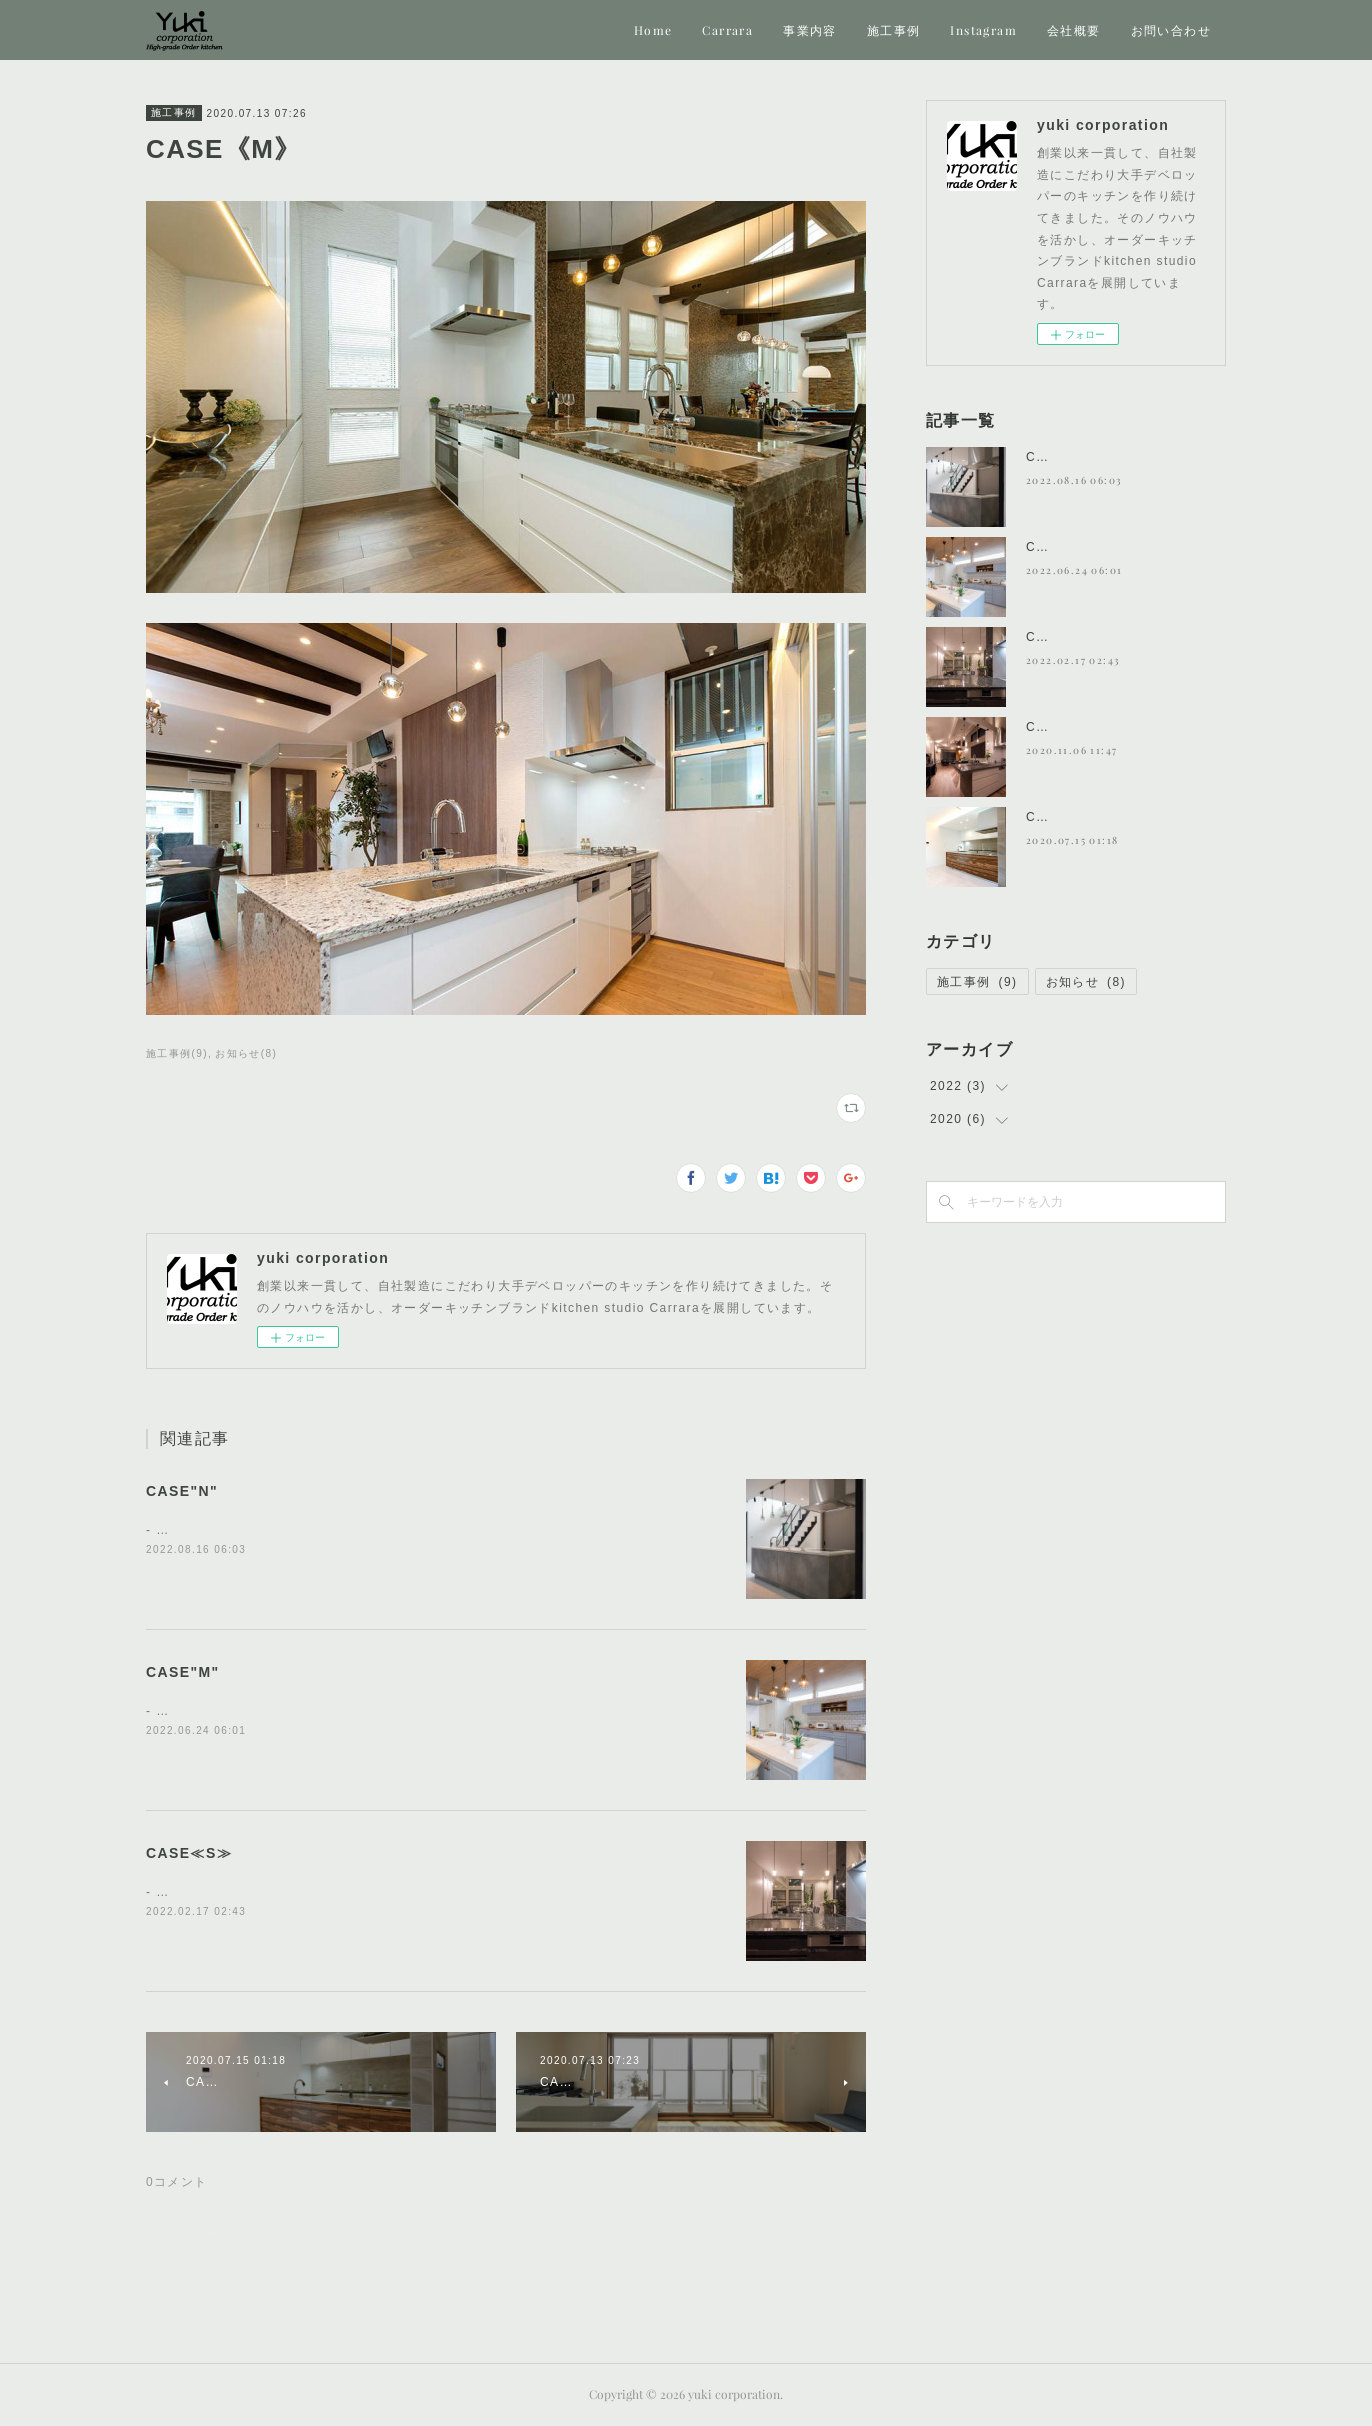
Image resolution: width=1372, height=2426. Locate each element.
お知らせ (1086, 982)
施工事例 (894, 30)
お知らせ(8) (246, 1053)
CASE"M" (183, 1672)
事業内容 (810, 30)
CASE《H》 (1063, 727)
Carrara (727, 30)
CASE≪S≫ (189, 1853)
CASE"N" (182, 1491)
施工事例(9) (177, 1053)
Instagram (983, 30)
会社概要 (1074, 30)
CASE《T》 (1063, 817)
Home (653, 30)
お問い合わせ (1171, 30)
